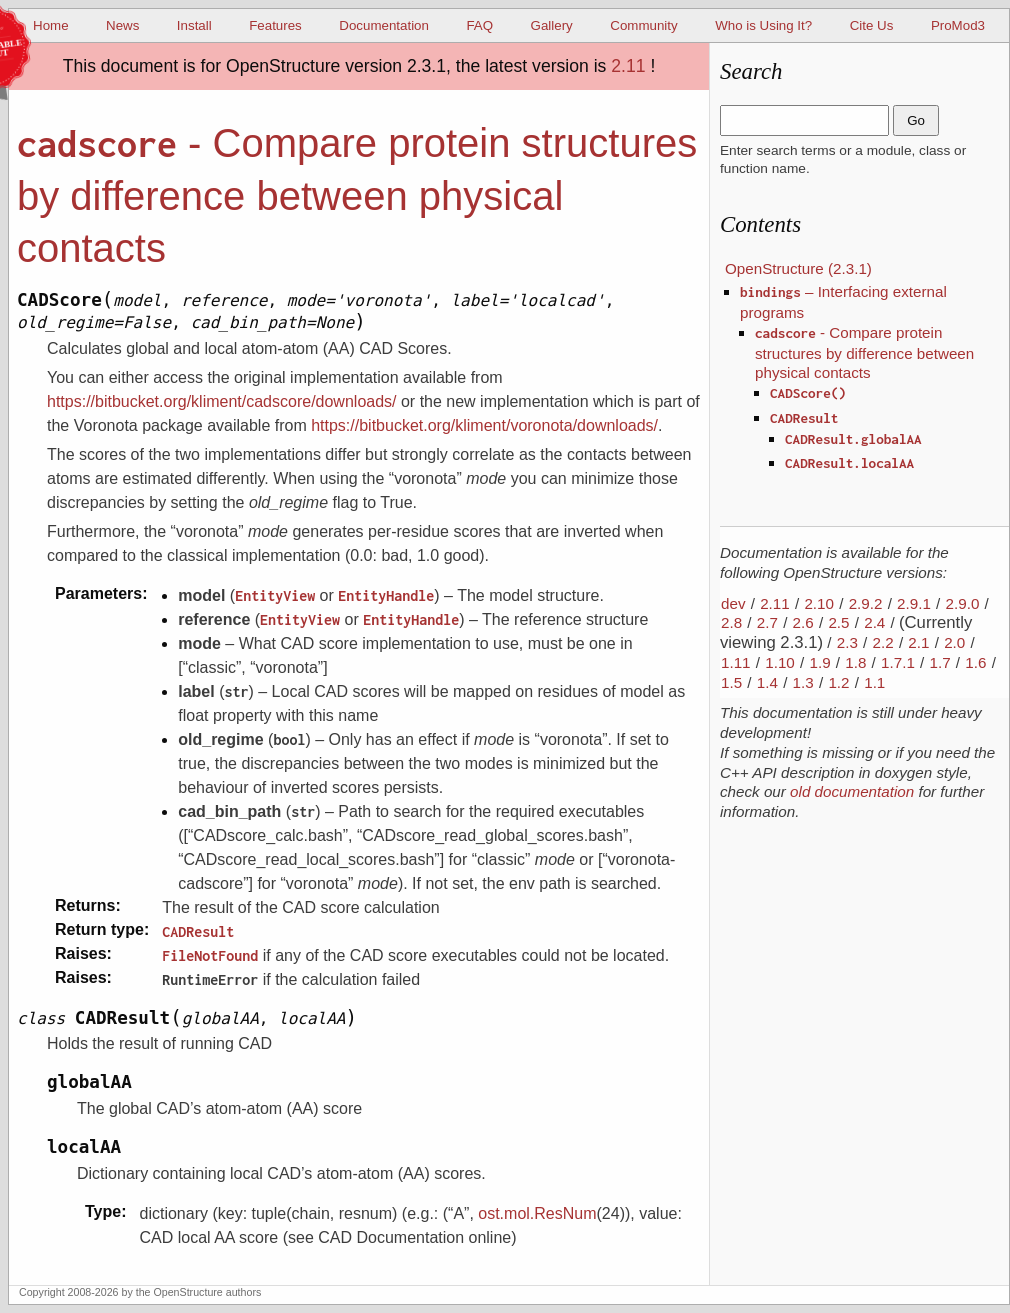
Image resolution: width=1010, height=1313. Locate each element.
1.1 (874, 682)
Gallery (552, 25)
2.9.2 (866, 603)
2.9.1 (914, 603)
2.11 (628, 66)
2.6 (803, 622)
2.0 (954, 642)
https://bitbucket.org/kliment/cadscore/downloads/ (222, 401)
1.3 (803, 682)
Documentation (384, 25)
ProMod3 (958, 25)
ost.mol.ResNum (537, 1213)
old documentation (852, 791)
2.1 (918, 642)
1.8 (855, 662)
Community (643, 25)
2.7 (767, 622)
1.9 (819, 662)
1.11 (736, 662)
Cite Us (872, 25)
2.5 (838, 622)
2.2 (883, 642)
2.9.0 (963, 603)
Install (194, 25)
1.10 (780, 662)
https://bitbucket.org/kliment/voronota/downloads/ (484, 425)
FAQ (479, 25)
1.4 (767, 682)
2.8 (731, 622)
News (122, 25)
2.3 (847, 642)
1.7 (940, 662)
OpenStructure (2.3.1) (798, 268)
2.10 (819, 603)
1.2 (838, 682)
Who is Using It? (763, 25)
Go (916, 120)
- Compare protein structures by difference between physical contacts (864, 353)
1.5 (731, 682)
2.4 (874, 622)
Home (51, 25)
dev (733, 603)
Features (275, 25)
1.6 (975, 662)
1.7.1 (898, 662)
